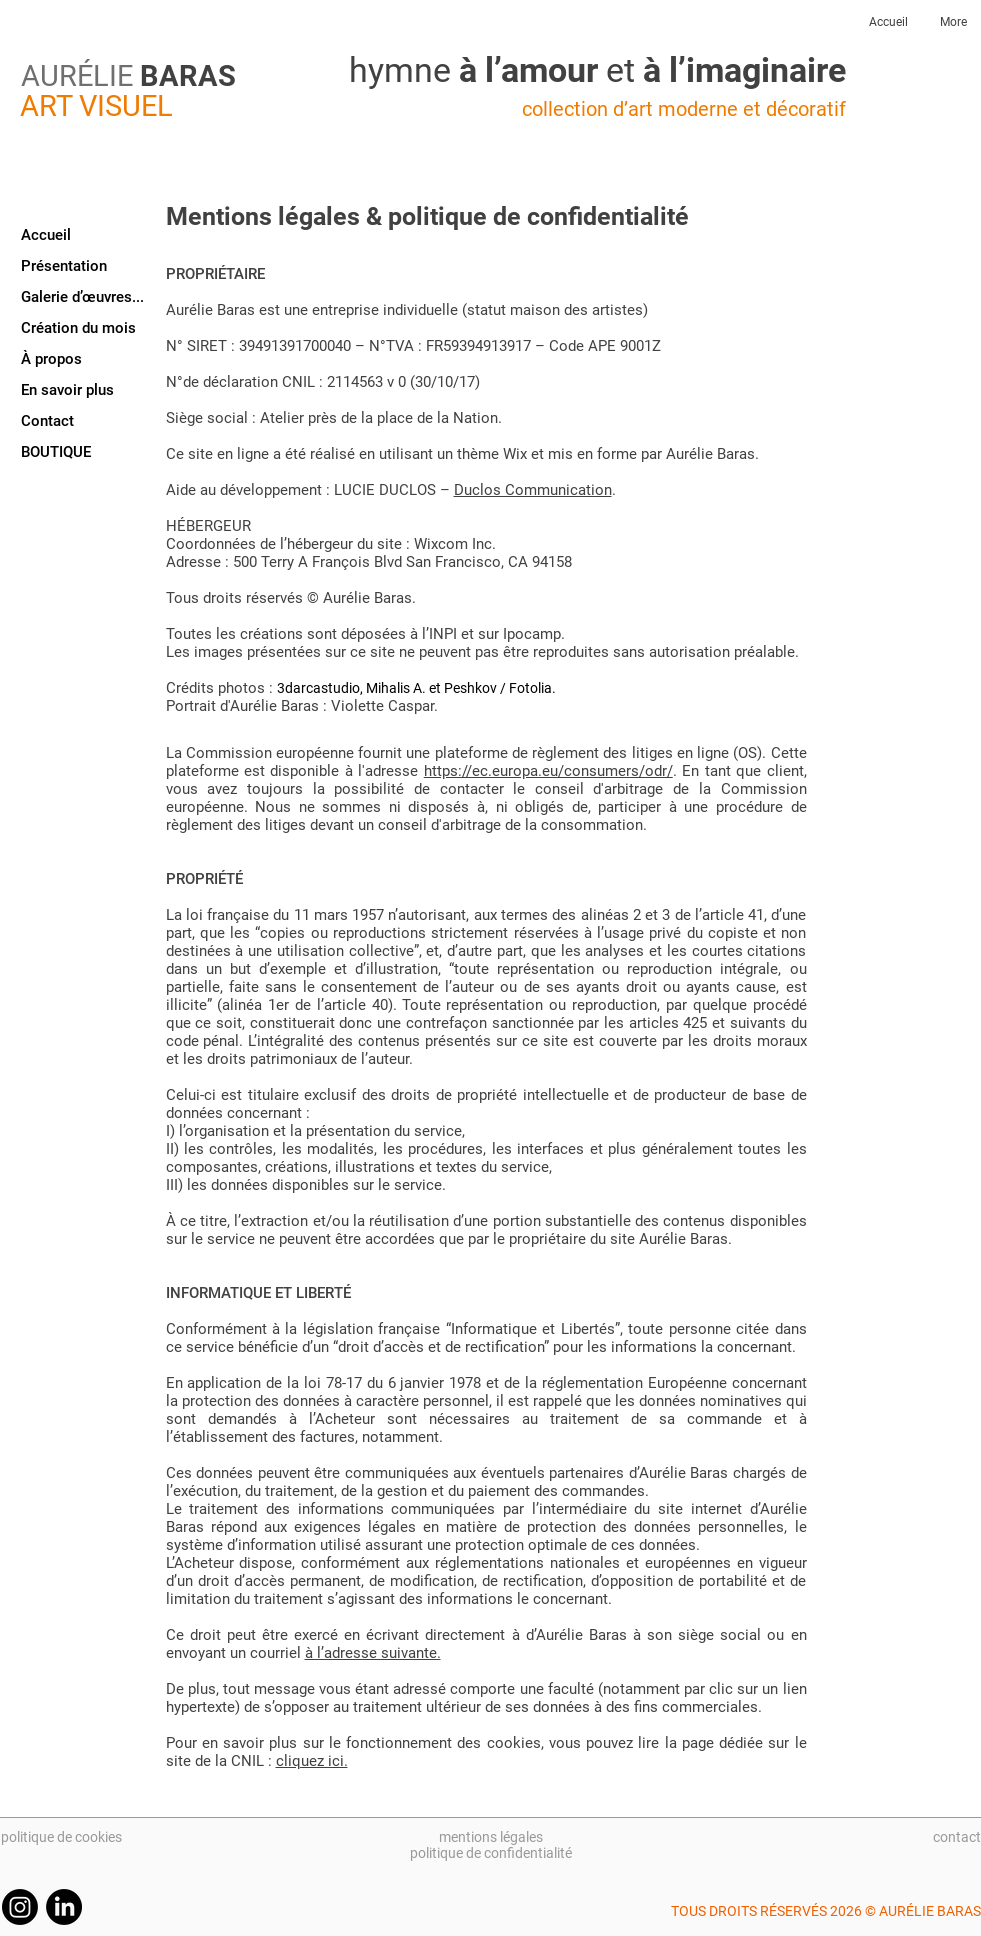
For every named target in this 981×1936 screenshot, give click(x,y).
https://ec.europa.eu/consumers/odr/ (548, 771)
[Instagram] (20, 1907)
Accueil (46, 235)
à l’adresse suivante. (373, 1653)
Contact (47, 421)
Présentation (64, 266)
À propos (51, 359)
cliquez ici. (312, 1761)
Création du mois (78, 328)
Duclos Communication (533, 490)
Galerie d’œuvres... (82, 297)
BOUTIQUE (56, 452)
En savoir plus (67, 390)
